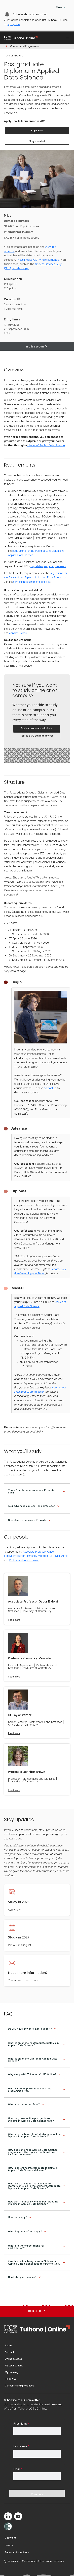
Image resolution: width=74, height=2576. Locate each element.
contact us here (18, 633)
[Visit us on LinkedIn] (8, 2516)
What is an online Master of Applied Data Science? (37, 2060)
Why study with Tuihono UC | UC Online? (34, 2074)
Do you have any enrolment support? (32, 2029)
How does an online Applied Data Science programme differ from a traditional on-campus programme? (37, 2152)
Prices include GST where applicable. (37, 259)
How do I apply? (20, 2217)
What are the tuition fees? (26, 2104)
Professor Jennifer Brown (24, 1560)
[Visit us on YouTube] (18, 2516)
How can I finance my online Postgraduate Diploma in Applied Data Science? (37, 2202)
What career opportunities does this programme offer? (37, 2089)
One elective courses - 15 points (30, 1520)
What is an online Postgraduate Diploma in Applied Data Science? (37, 2044)
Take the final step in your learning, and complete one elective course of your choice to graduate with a (40, 1205)
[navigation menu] (67, 38)
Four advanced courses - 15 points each (34, 1506)
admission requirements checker (31, 581)
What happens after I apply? (27, 2232)
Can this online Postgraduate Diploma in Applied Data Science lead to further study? (37, 2262)
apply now (14, 24)
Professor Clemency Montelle (30, 1555)
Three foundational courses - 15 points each (37, 1491)
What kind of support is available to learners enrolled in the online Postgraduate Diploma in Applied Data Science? (37, 2185)
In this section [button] (37, 346)
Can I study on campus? (25, 2277)
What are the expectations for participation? (37, 2247)
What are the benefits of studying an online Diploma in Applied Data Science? (37, 2135)
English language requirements (48, 566)
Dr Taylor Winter (58, 1555)
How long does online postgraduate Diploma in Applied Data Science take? (37, 2119)
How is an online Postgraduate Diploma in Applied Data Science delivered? (37, 2169)
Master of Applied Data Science (46, 445)
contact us (50, 1088)
